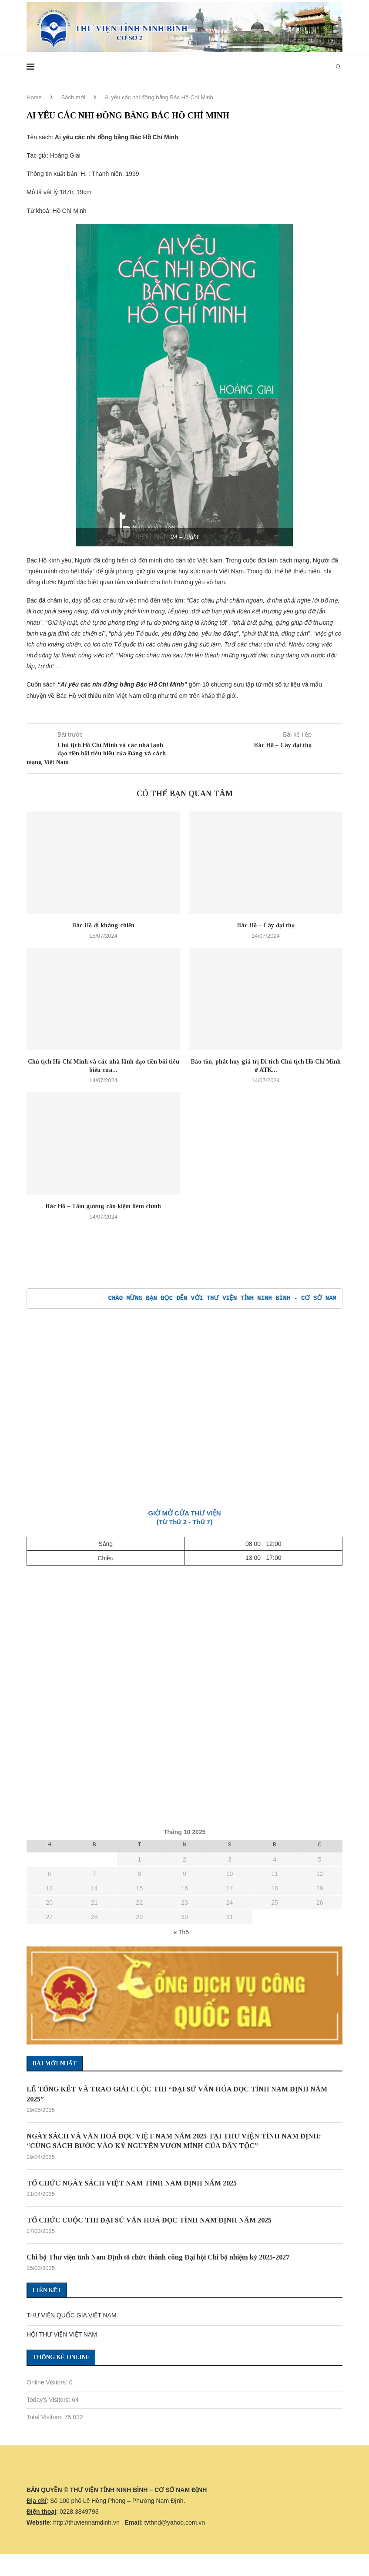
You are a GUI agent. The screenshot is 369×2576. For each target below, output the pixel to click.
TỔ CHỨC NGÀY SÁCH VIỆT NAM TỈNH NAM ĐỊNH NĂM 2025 (132, 2183)
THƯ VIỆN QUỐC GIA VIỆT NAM (72, 2315)
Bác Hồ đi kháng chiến (103, 925)
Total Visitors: (45, 2417)
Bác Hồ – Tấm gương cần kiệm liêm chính (103, 1206)
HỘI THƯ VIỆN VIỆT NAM (62, 2334)
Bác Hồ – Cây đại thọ (266, 925)
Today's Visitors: (49, 2399)
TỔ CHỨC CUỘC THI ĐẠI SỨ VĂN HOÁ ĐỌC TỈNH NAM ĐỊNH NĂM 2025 (149, 2220)
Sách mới (73, 97)
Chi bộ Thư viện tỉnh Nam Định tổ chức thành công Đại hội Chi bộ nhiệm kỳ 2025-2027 (158, 2257)
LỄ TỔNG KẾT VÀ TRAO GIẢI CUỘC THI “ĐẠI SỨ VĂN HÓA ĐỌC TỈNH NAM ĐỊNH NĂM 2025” (177, 2093)
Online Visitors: (48, 2382)
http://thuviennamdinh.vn (86, 2522)
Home (34, 97)
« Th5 (181, 1932)
